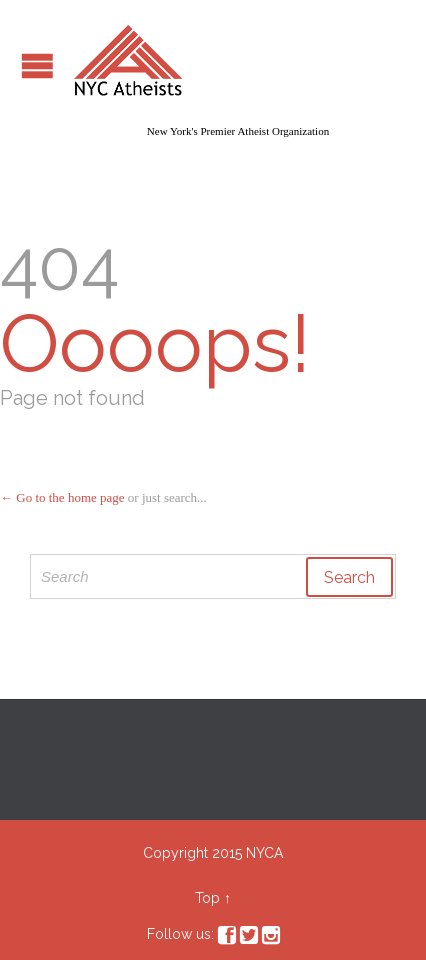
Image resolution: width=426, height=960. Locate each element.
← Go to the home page (62, 497)
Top (207, 898)
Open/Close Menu (37, 65)
